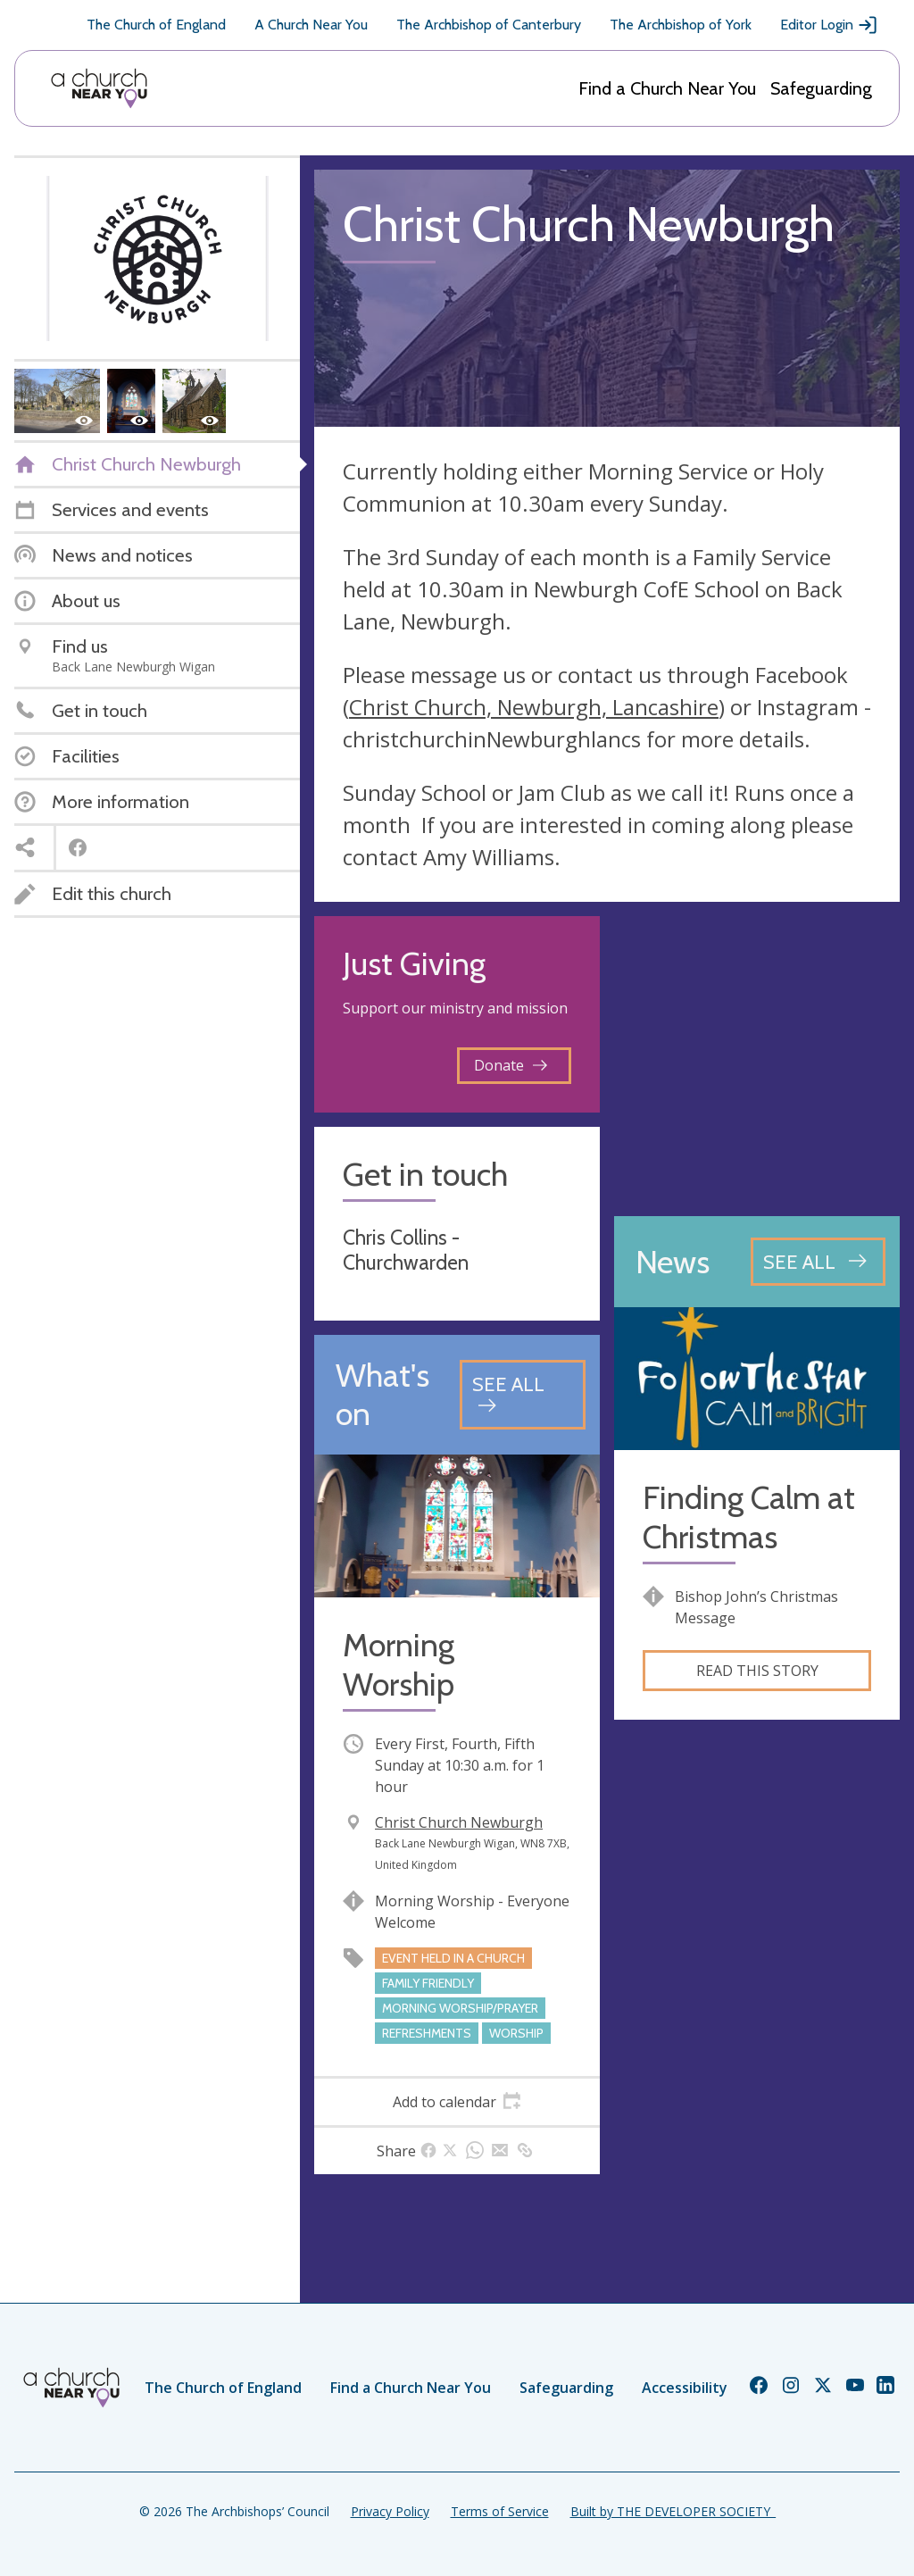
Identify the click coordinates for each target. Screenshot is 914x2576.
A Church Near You (311, 24)
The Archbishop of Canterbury (488, 24)
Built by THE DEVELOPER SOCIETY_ (673, 2511)
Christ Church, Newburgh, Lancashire (534, 706)
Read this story (757, 1670)
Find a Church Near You (667, 88)
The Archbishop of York (681, 24)
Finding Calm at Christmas (749, 1517)
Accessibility (684, 2387)
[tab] (457, 2102)
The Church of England (156, 24)
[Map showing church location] (757, 1059)
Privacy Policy (390, 2511)
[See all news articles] (818, 1262)
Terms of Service (500, 2511)
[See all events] (523, 1394)
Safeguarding (821, 88)
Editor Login (829, 25)
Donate (510, 1065)
